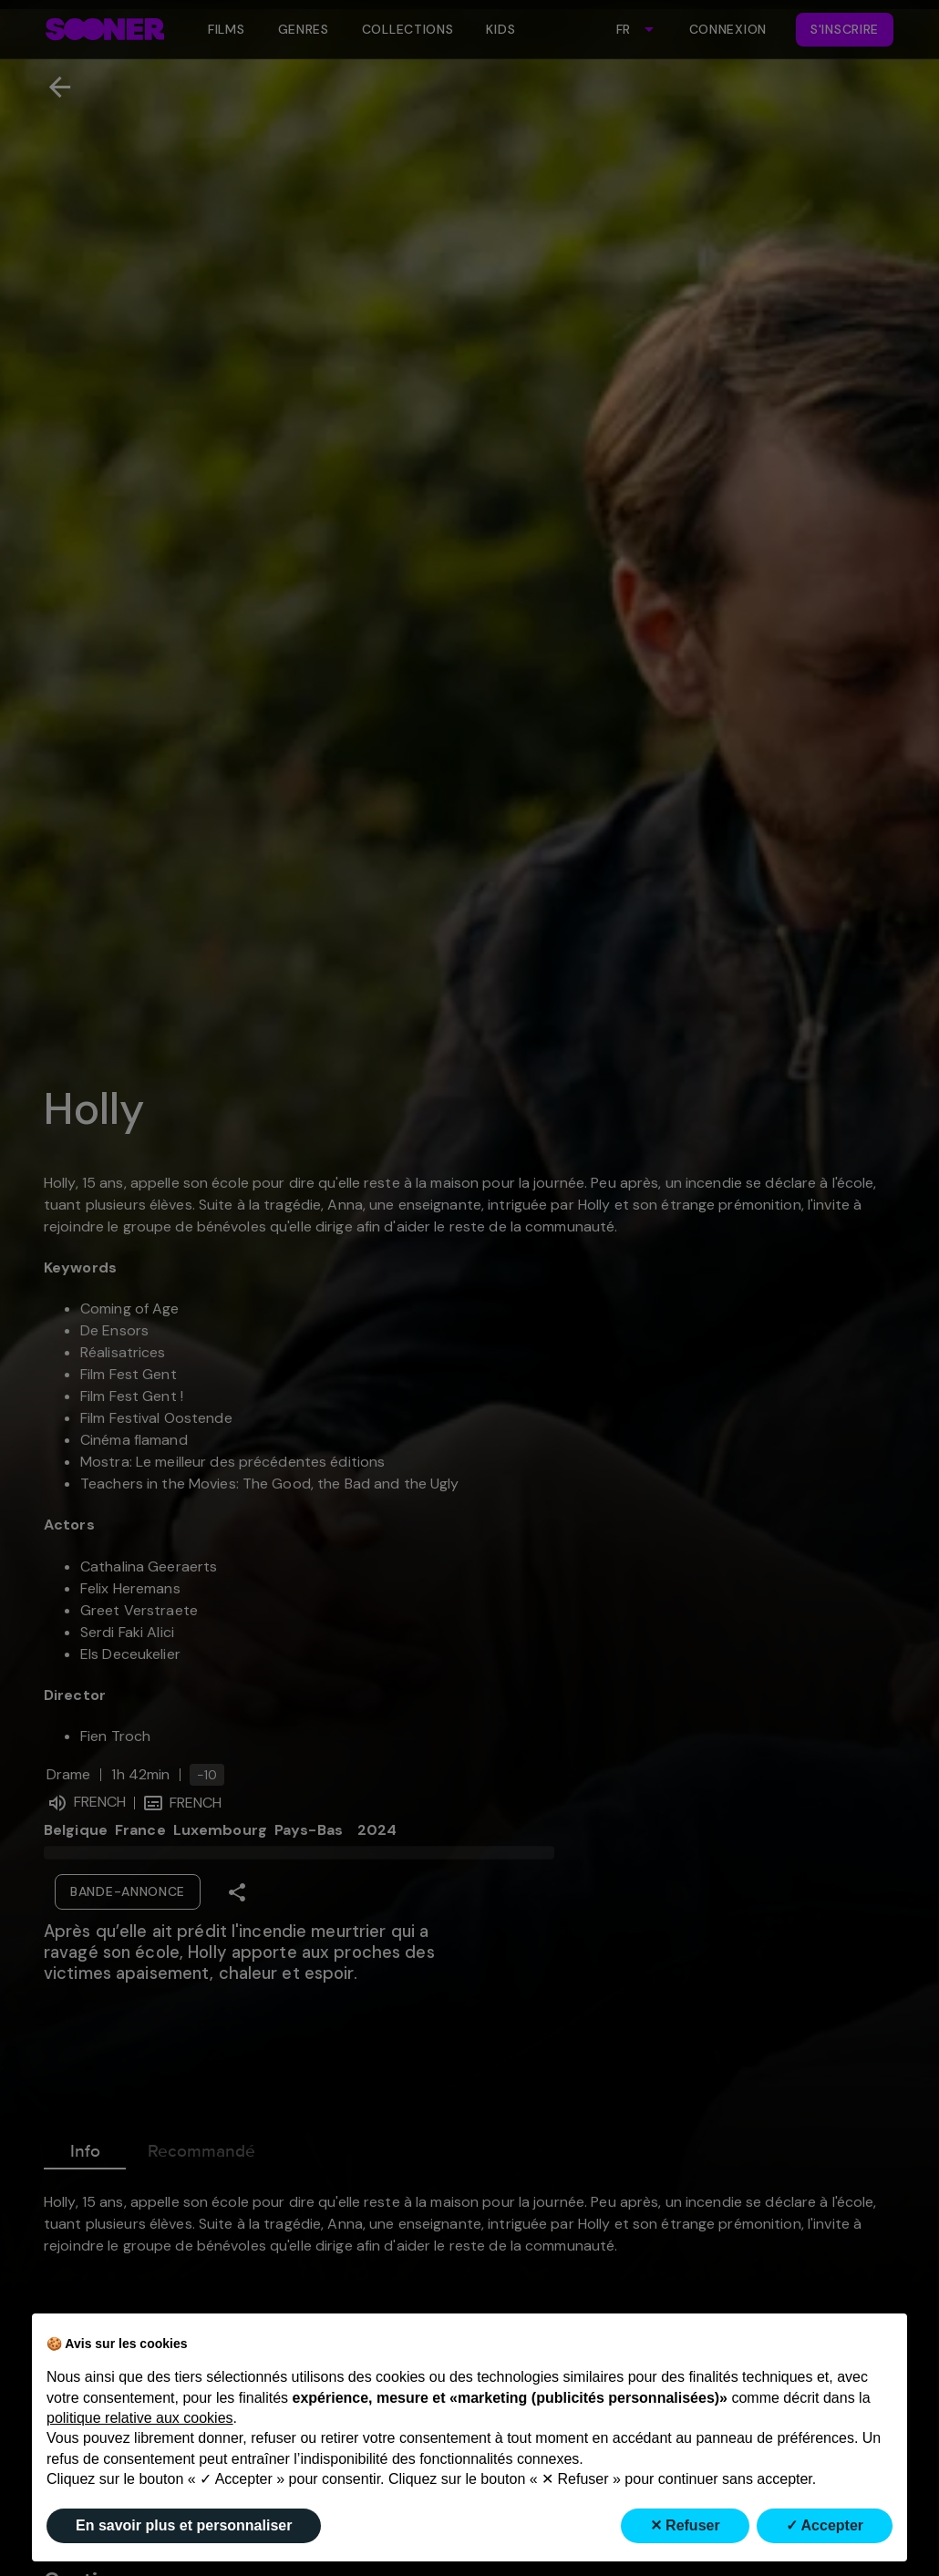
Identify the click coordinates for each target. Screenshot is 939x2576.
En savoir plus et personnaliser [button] (184, 2525)
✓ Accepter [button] (824, 2525)
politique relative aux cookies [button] (139, 2418)
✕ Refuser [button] (685, 2525)
